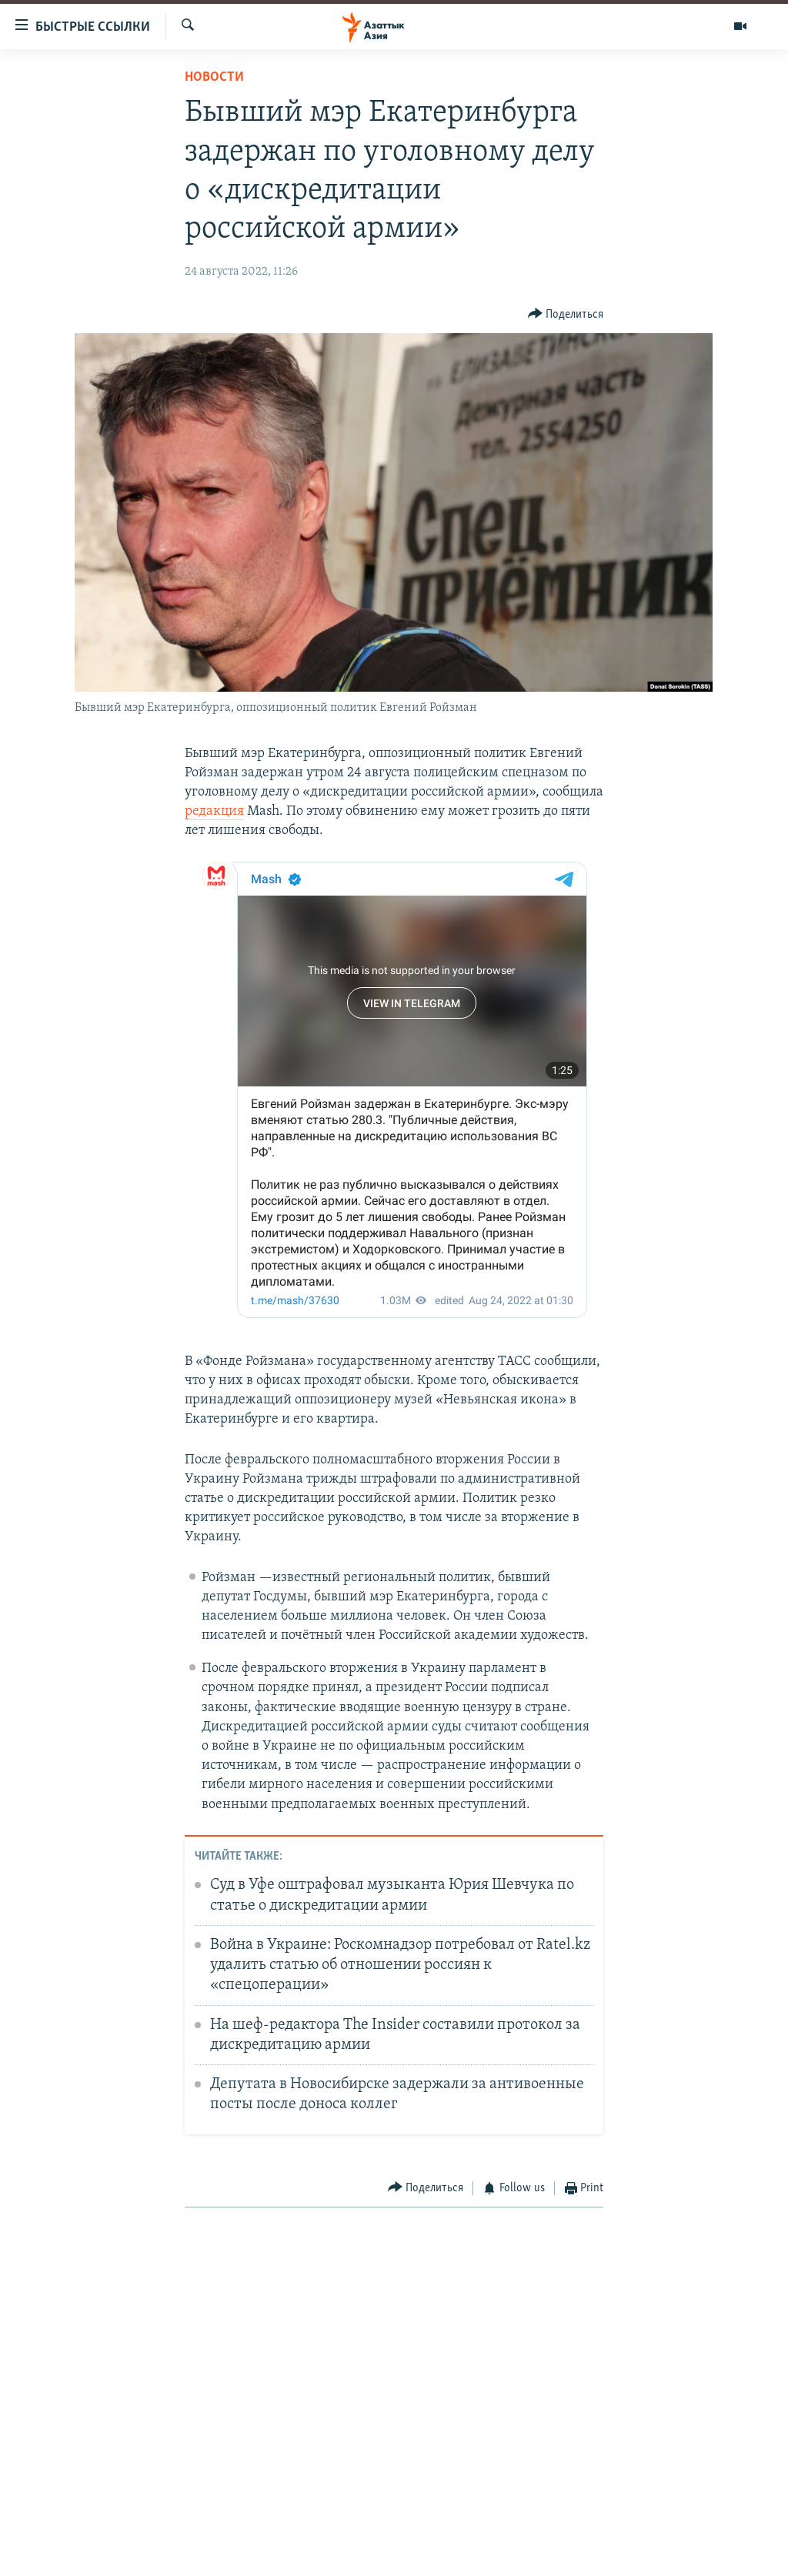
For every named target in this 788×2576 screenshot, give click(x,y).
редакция (214, 811)
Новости (214, 77)
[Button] (566, 314)
